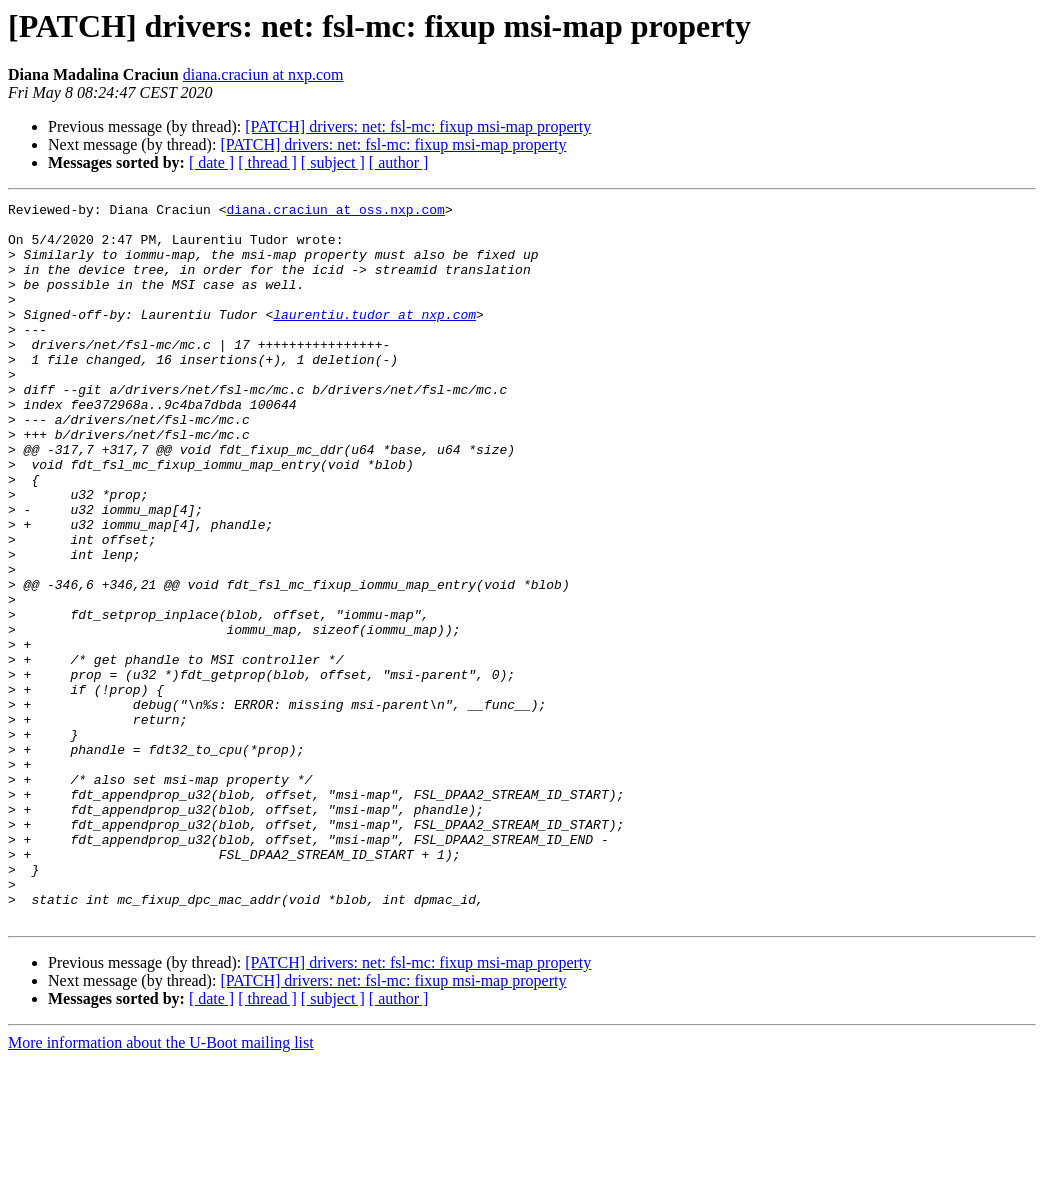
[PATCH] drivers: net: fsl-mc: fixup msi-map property (418, 126)
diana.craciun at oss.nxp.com (335, 212)
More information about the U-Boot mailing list (161, 1186)
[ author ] (399, 162)
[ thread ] (267, 162)
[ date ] (211, 162)
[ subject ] (333, 162)
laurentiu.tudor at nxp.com (374, 338)
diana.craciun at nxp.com (263, 74)
